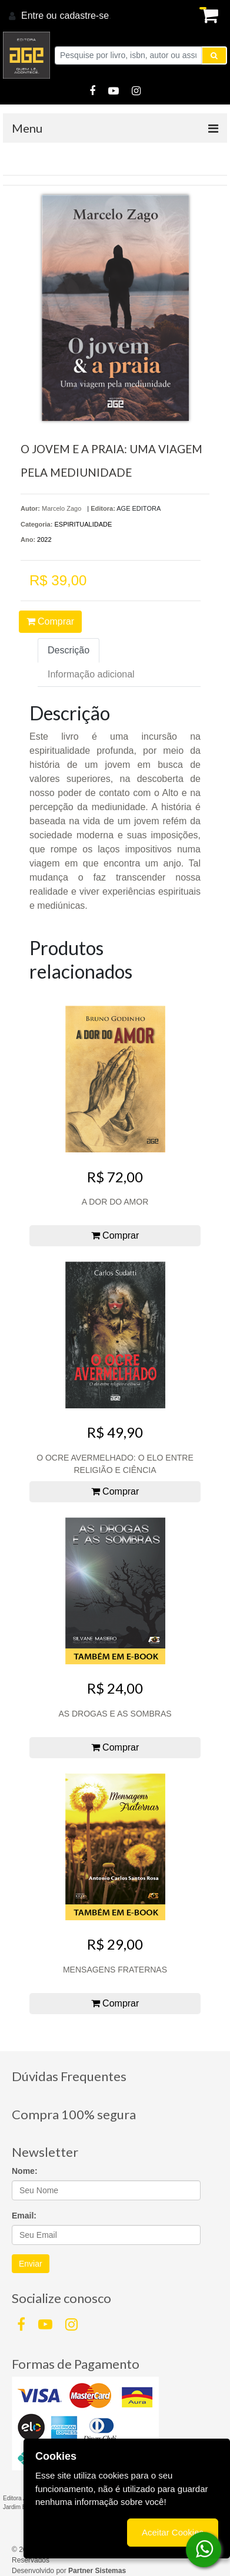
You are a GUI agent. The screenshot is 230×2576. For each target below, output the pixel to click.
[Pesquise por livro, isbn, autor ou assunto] (128, 55)
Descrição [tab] (68, 650)
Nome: (25, 2171)
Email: (24, 2215)
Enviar (30, 2263)
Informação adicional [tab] (91, 674)
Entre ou (38, 16)
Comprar (50, 621)
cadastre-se (84, 16)
